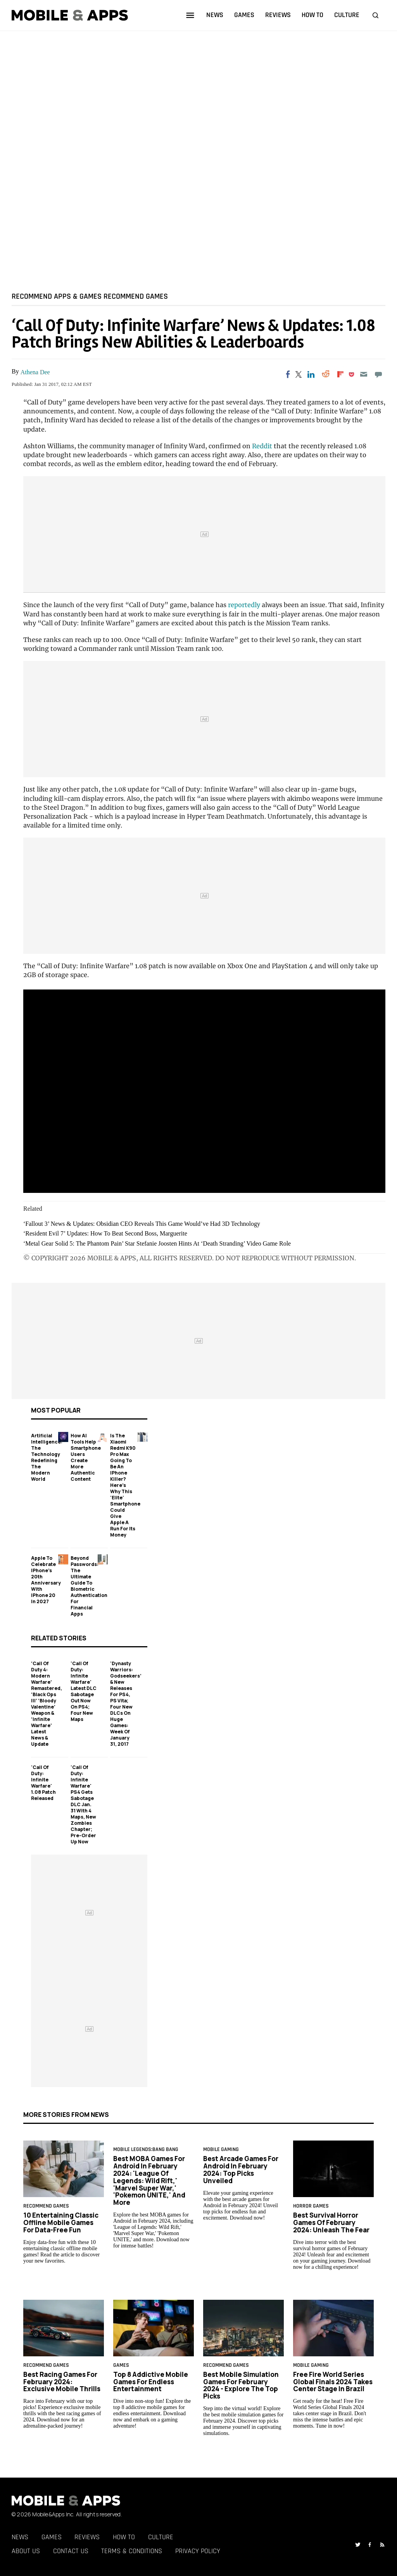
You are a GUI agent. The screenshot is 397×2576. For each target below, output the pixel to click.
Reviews (87, 2537)
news (214, 14)
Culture (160, 2537)
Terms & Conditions (131, 2551)
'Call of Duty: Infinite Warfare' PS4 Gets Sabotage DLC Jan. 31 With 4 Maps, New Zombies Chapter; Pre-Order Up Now (83, 1804)
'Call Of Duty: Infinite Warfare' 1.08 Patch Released (43, 1783)
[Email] (363, 374)
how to (312, 14)
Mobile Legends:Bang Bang (145, 2149)
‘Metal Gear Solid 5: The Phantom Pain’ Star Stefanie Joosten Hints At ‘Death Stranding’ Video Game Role (157, 1243)
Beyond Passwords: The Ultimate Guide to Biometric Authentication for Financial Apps (89, 1586)
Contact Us (70, 2551)
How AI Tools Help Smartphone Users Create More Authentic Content (86, 1457)
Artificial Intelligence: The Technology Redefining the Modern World (46, 1457)
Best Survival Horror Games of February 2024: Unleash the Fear (331, 2222)
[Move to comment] (378, 374)
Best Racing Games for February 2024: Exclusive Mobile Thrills (61, 2382)
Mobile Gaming (221, 2149)
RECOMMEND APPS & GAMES (57, 296)
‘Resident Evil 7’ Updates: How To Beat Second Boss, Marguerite (105, 1233)
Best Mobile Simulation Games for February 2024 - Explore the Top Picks (241, 2385)
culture (346, 14)
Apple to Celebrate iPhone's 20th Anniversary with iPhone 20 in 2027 (46, 1580)
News (20, 2537)
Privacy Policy (197, 2551)
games (244, 14)
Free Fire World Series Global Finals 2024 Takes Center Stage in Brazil (333, 2382)
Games (51, 2537)
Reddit (262, 446)
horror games (311, 2206)
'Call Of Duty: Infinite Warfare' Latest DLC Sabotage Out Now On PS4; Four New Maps (84, 1691)
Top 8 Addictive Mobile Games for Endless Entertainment (150, 2382)
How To (124, 2537)
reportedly (244, 605)
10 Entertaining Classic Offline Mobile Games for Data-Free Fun (60, 2222)
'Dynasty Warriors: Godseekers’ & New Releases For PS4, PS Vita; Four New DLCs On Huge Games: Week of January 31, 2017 (126, 1703)
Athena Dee (35, 372)
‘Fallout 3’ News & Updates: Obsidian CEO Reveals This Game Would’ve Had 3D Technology (141, 1223)
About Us (26, 2551)
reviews (278, 14)
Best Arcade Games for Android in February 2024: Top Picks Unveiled (240, 2169)
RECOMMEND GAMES (136, 296)
